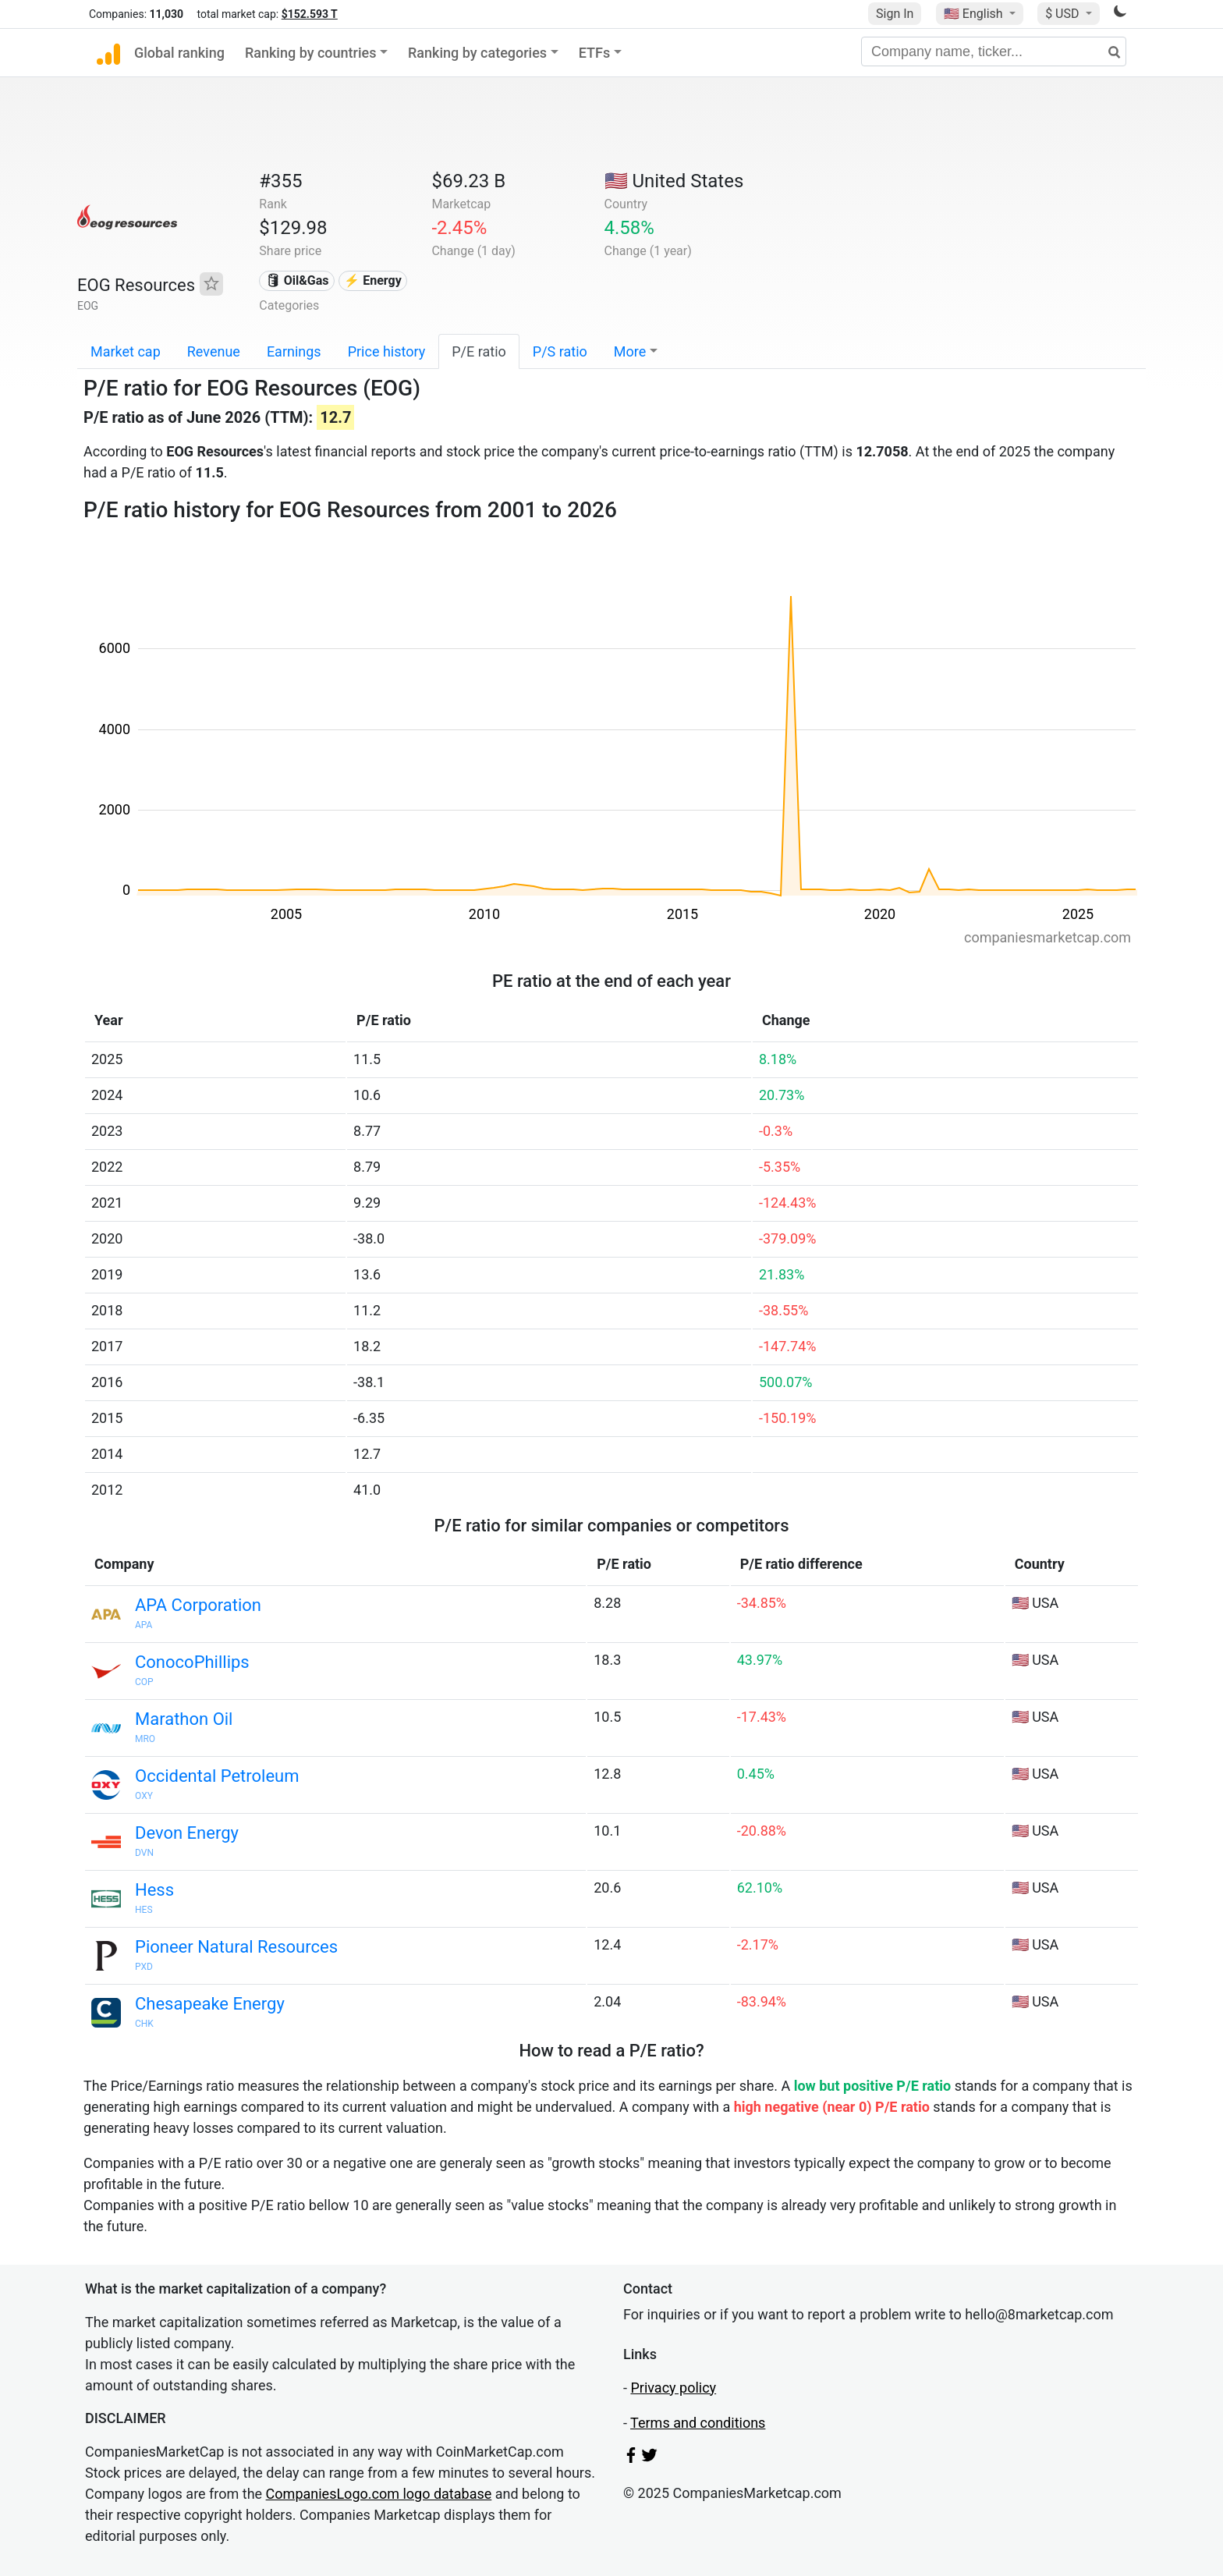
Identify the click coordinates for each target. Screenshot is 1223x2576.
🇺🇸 (975, 13)
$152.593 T (310, 14)
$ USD (1063, 13)
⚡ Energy (373, 280)
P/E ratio (479, 351)
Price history (387, 351)
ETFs (595, 52)
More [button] (630, 351)
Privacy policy (673, 2387)
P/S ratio (560, 351)
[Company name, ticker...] (993, 51)
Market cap (125, 351)
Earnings (294, 351)
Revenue (213, 351)
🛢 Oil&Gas (297, 280)
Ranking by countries (311, 52)
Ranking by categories (477, 52)
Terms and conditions (697, 2423)
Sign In (894, 13)
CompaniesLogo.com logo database (379, 2494)
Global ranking (179, 52)
